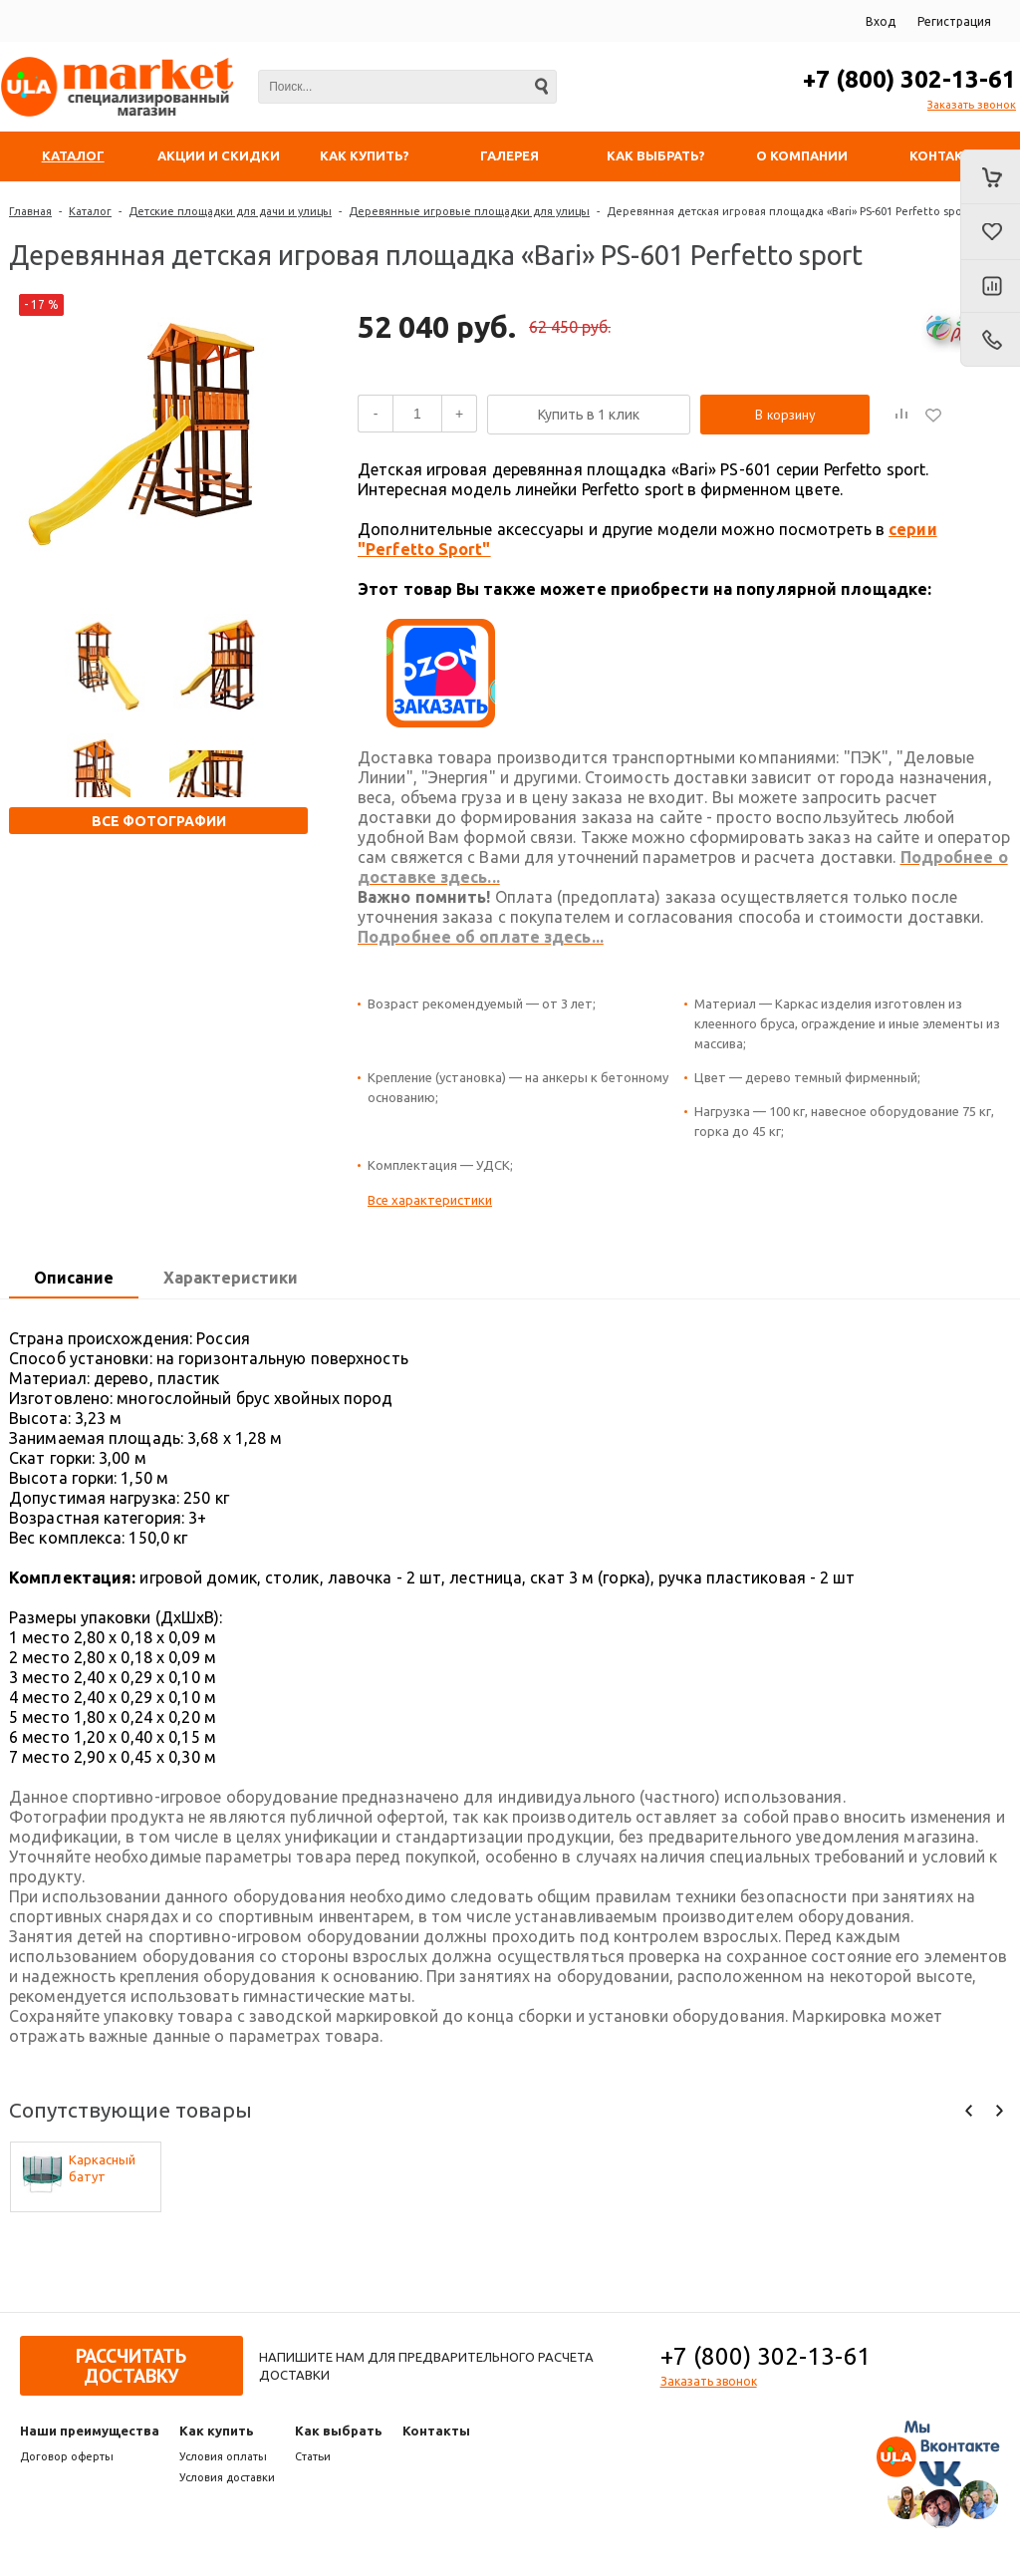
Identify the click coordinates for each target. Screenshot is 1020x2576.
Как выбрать (338, 2430)
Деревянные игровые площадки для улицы (469, 211)
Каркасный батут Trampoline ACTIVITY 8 (102, 2168)
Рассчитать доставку (131, 2366)
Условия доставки (227, 2477)
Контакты (436, 2430)
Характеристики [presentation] (230, 1278)
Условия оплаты (223, 2456)
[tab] (73, 1278)
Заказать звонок (971, 105)
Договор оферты (67, 2456)
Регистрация (954, 21)
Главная (30, 211)
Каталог (90, 211)
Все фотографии (159, 821)
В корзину (785, 415)
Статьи (313, 2456)
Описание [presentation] (74, 1278)
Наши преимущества (89, 2430)
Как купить (216, 2430)
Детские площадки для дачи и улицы (230, 211)
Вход (880, 21)
